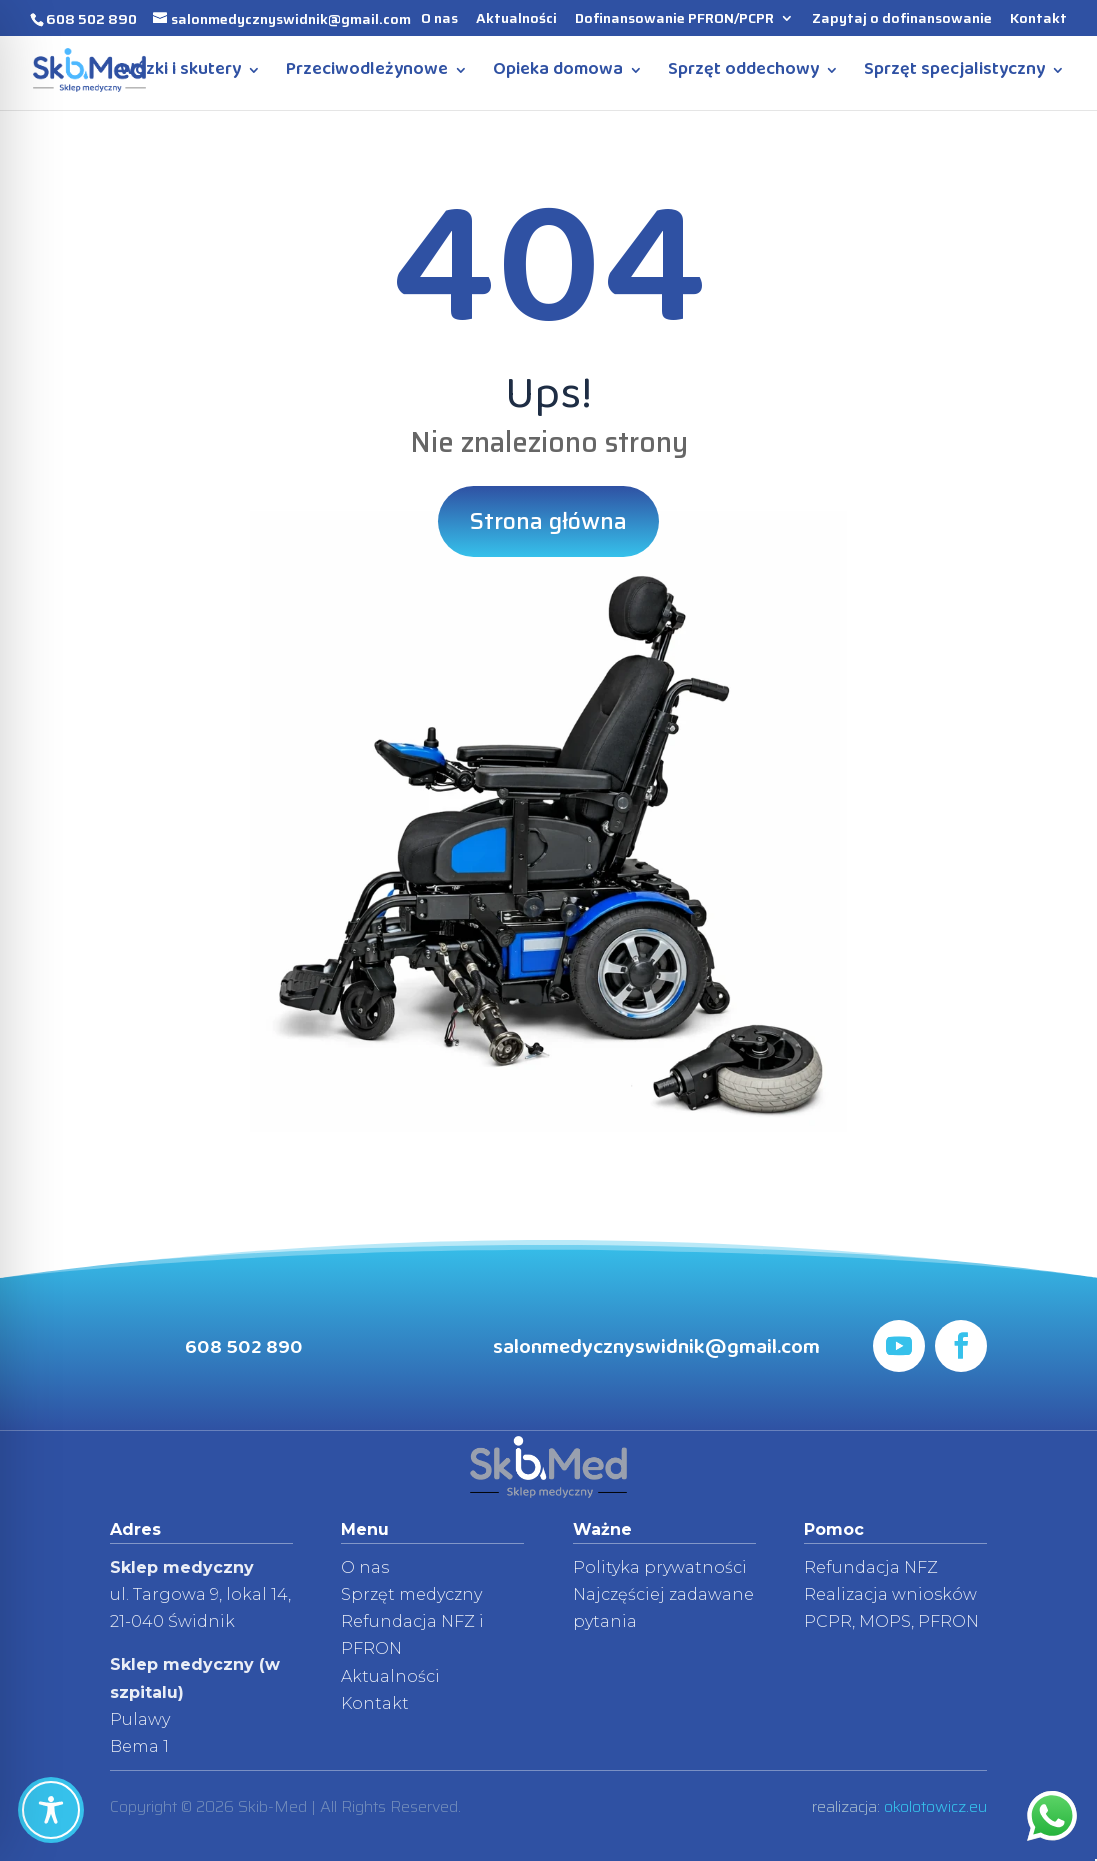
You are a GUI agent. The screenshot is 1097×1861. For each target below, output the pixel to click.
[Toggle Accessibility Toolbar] (51, 1810)
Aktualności (516, 20)
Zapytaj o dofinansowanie (902, 20)
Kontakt (1038, 20)
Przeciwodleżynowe (367, 74)
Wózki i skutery (180, 74)
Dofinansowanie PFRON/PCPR (674, 20)
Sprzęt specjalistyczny (954, 74)
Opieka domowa (558, 74)
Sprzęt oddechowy (743, 74)
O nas (439, 20)
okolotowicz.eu (935, 1806)
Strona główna (548, 521)
